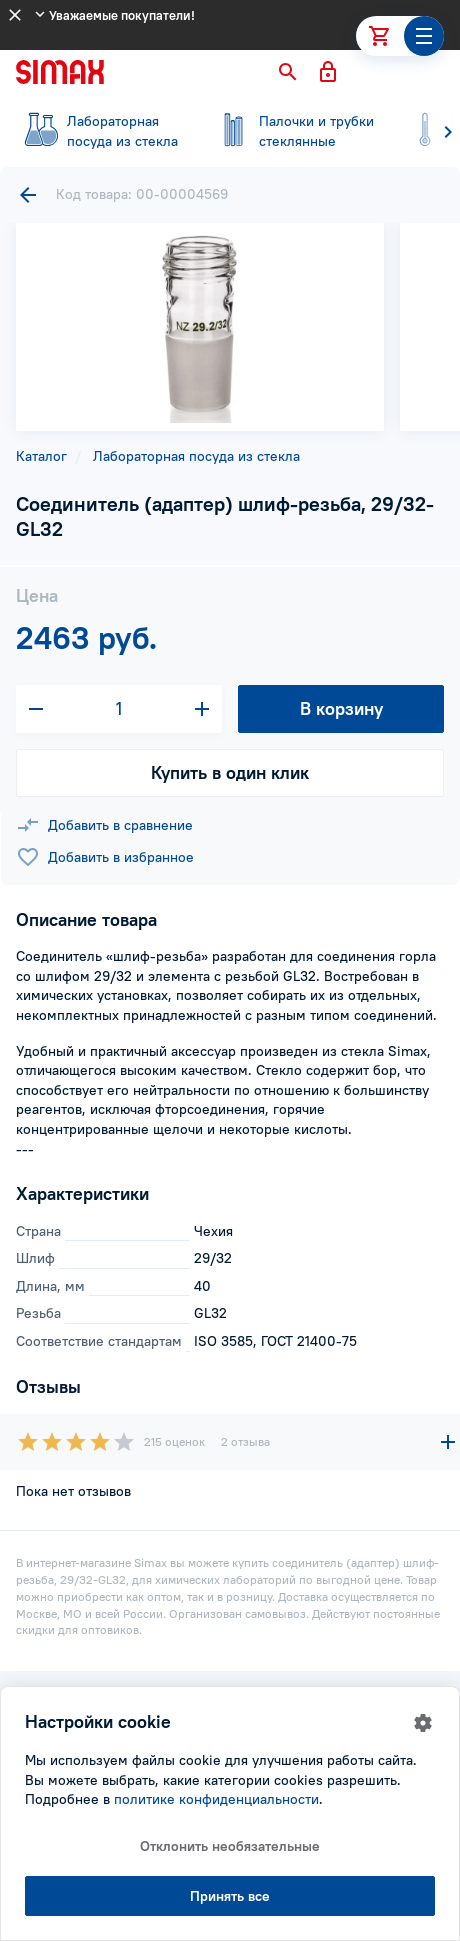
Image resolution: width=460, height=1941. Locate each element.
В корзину (341, 708)
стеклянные (292, 131)
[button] (288, 72)
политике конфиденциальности (216, 1799)
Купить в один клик (230, 772)
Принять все (230, 1896)
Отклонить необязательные (230, 1846)
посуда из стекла (100, 131)
